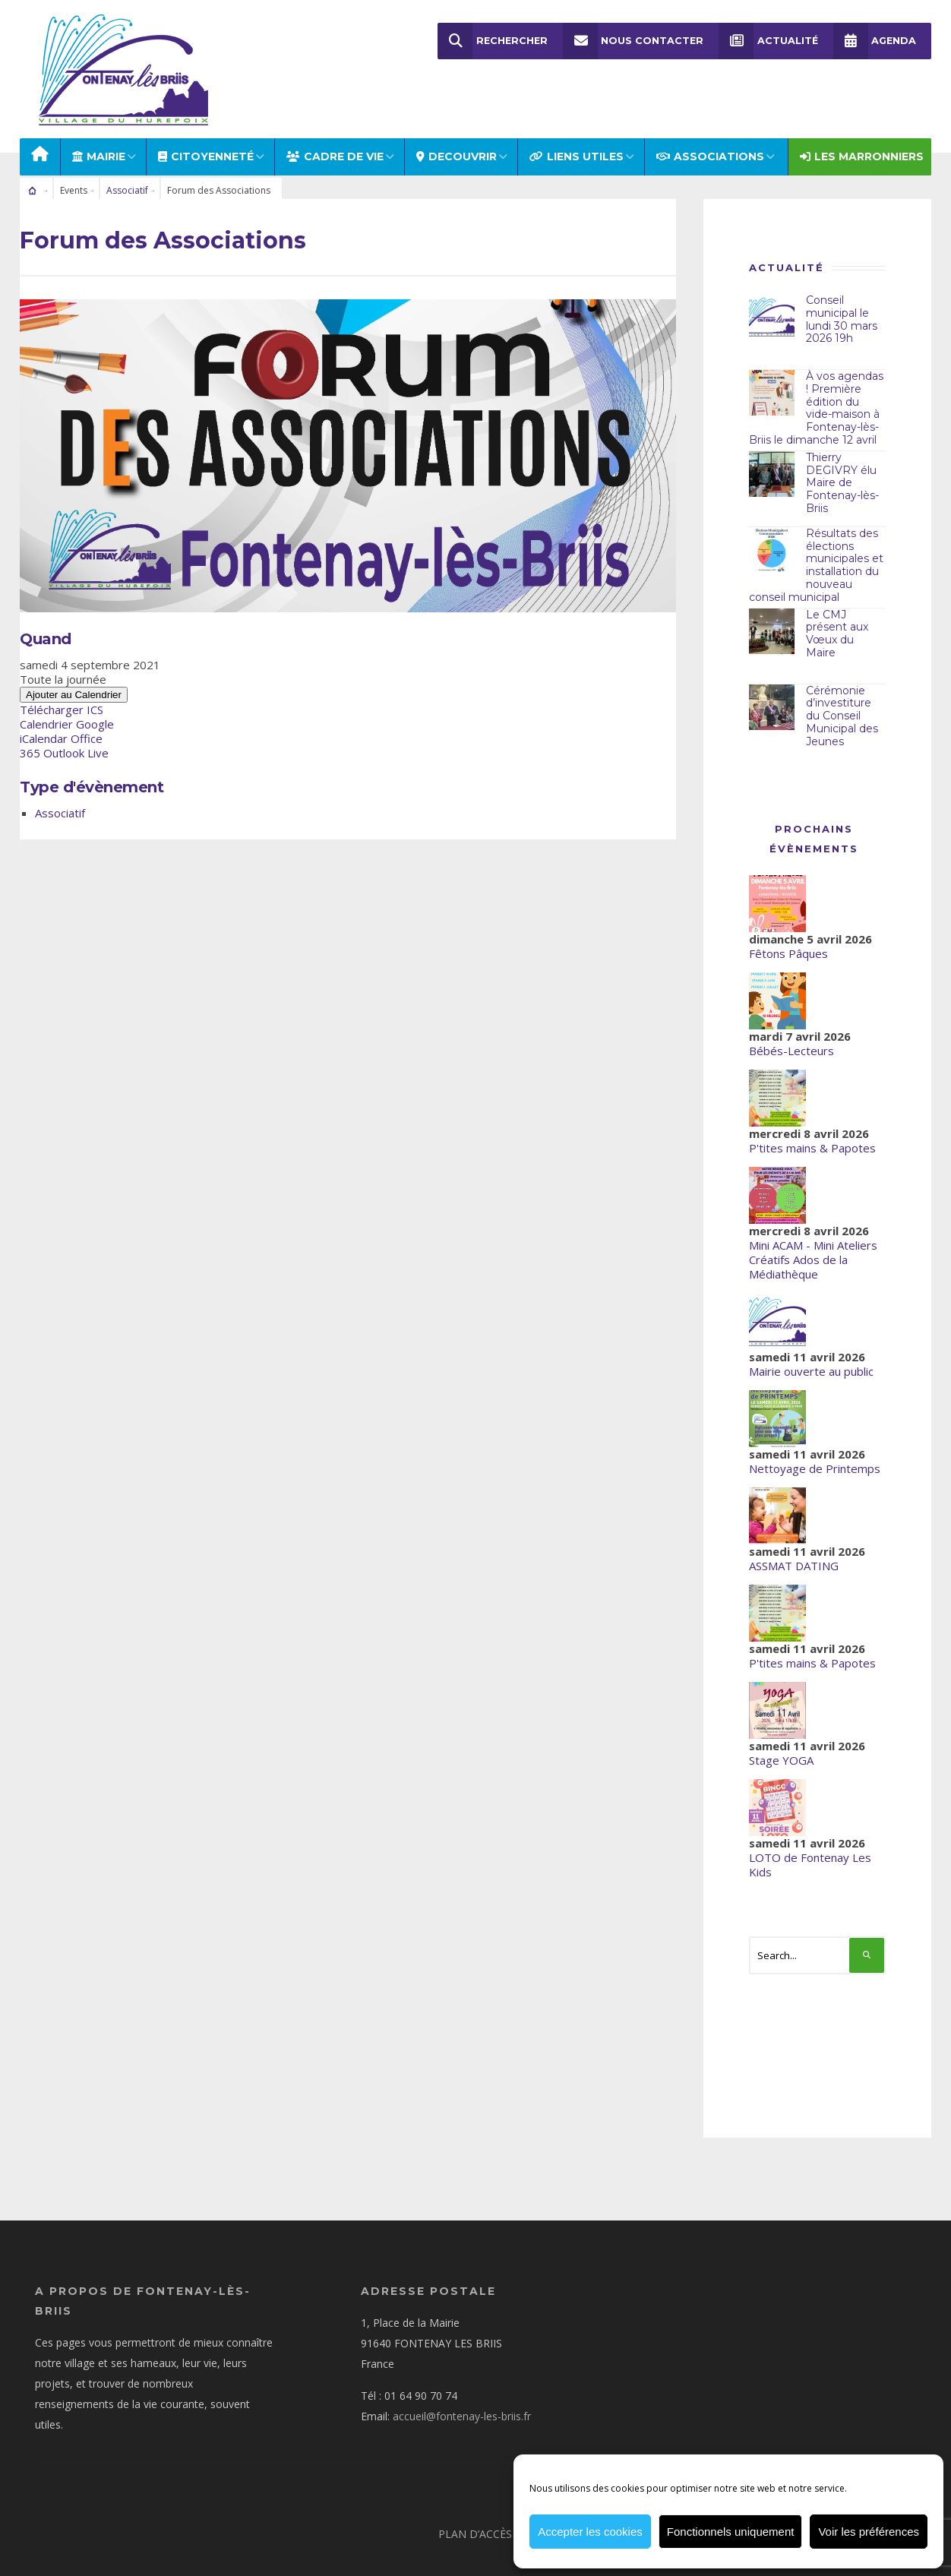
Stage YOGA (781, 1726)
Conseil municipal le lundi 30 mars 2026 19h (841, 285)
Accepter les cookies (590, 2531)
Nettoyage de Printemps (814, 1434)
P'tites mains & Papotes (812, 1113)
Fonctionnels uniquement (731, 2531)
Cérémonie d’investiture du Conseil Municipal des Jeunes (842, 682)
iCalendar (44, 705)
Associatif (127, 156)
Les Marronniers (862, 123)
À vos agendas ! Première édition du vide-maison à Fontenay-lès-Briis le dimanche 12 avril (816, 374)
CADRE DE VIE (335, 123)
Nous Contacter (633, 41)
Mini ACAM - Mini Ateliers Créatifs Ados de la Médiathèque (813, 1225)
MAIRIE (98, 123)
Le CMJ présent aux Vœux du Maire (837, 599)
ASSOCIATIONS (710, 123)
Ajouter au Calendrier (74, 661)
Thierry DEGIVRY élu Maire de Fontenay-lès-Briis (842, 449)
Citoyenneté (206, 123)
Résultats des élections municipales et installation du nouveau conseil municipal (816, 532)
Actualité (768, 41)
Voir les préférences (868, 2531)
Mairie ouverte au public (811, 1337)
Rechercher (493, 41)
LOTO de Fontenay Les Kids (810, 1830)
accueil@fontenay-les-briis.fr (462, 2382)
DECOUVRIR (456, 123)
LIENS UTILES (576, 123)
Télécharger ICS (61, 676)
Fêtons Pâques (788, 919)
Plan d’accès (475, 2499)
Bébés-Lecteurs (791, 1016)
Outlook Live (76, 719)
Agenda (874, 41)
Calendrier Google (67, 690)
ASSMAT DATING (794, 1531)
